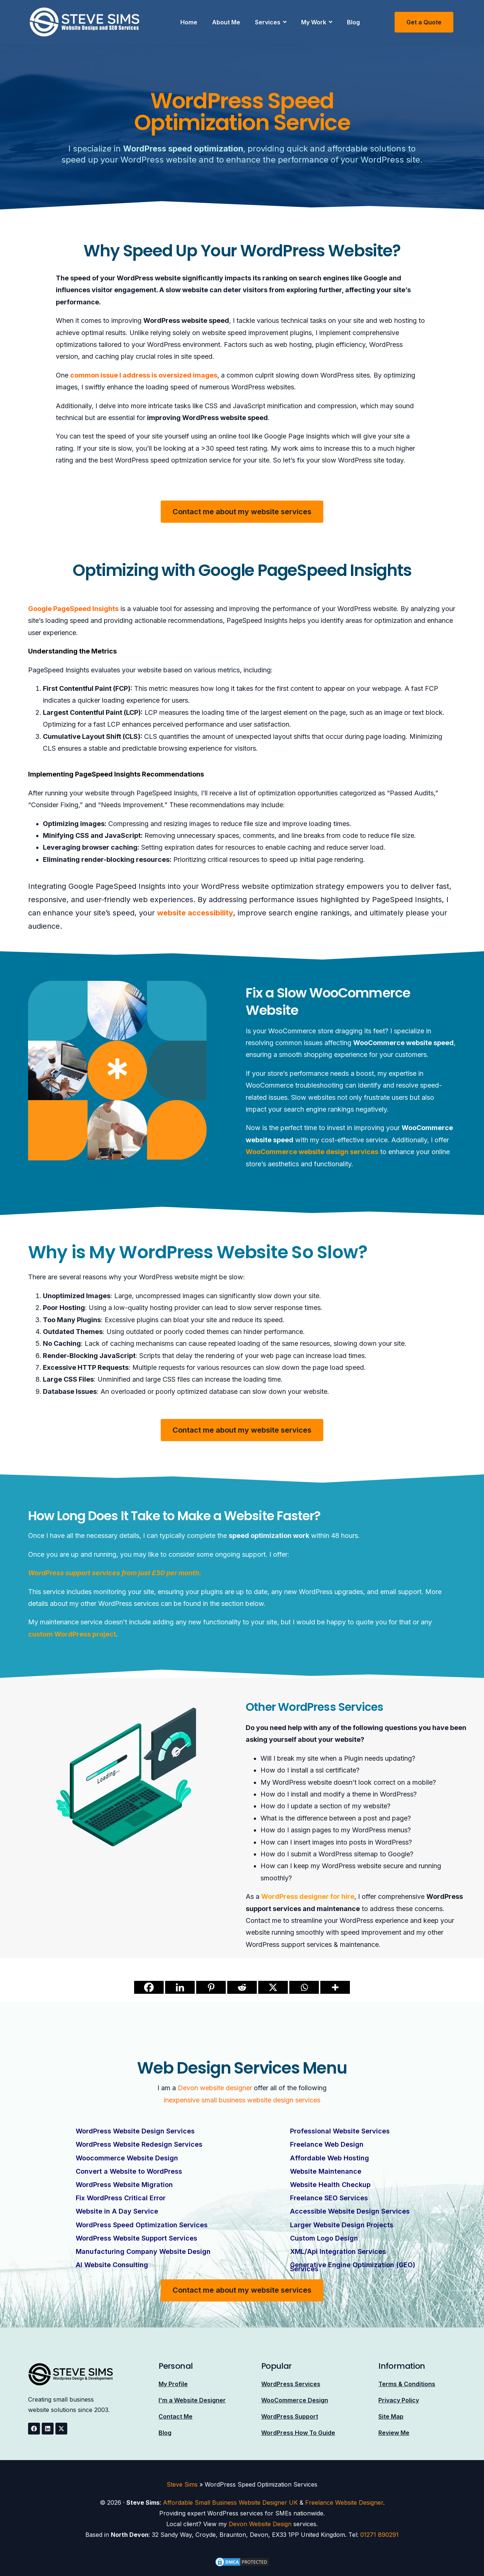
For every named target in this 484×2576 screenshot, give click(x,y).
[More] (335, 1987)
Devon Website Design (260, 2522)
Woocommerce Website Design (127, 2158)
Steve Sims (182, 2483)
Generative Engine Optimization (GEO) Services (352, 2266)
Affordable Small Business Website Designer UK (230, 2501)
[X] (273, 1987)
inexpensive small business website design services (242, 2100)
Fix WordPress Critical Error (121, 2197)
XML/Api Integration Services (338, 2251)
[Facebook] (149, 1987)
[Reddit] (242, 1987)
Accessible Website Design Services (350, 2211)
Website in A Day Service (117, 2211)
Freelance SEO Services (329, 2197)
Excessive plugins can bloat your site (161, 1320)
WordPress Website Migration (124, 2184)
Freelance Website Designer (344, 2501)
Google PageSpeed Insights (73, 609)
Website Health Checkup (330, 2184)
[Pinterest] (211, 1987)
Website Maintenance (325, 2171)
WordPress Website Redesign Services (139, 2144)
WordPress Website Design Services (135, 2131)
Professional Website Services (340, 2131)
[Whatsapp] (304, 1987)
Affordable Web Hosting (329, 2158)
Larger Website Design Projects (341, 2224)
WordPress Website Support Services (136, 2237)
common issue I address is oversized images (143, 375)
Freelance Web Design (327, 2144)
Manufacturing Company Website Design (143, 2251)
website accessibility (195, 912)
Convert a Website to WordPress (129, 2171)
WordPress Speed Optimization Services (142, 2224)
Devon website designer (215, 2088)
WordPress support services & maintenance (312, 1944)
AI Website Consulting (112, 2264)
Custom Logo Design (324, 2237)
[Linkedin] (180, 1987)
